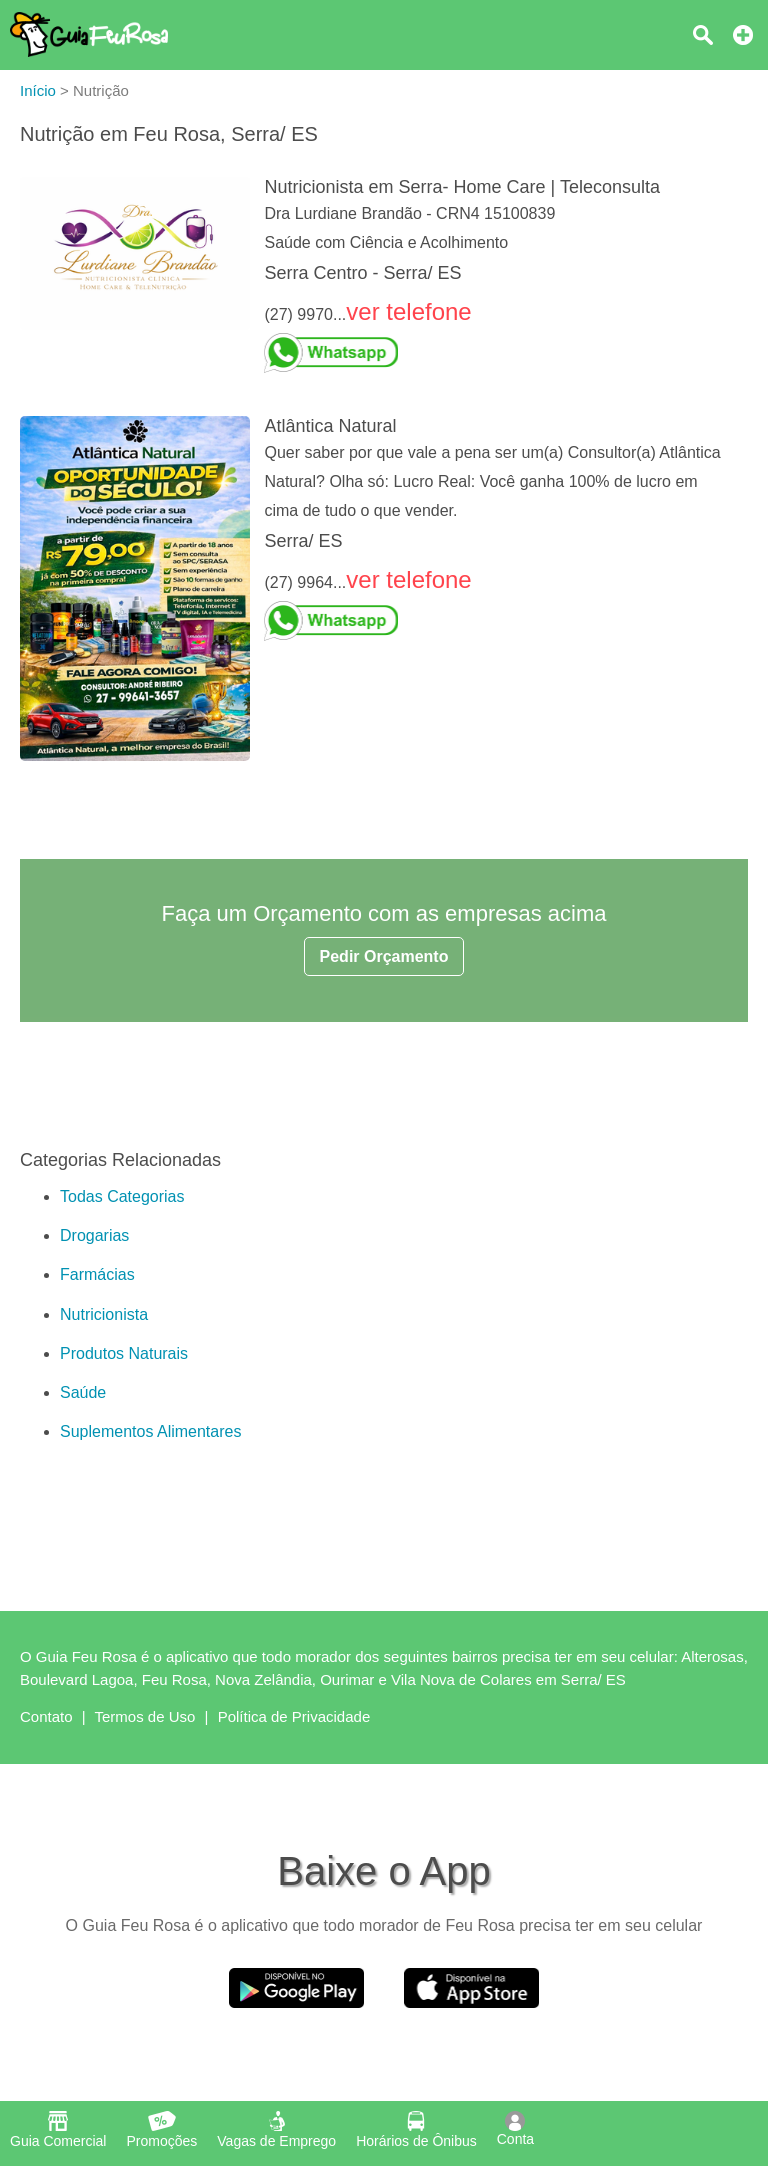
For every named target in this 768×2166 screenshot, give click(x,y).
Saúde (83, 1392)
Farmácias (97, 1274)
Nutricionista (104, 1314)
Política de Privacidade (294, 1716)
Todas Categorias (122, 1196)
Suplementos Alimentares (150, 1431)
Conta (515, 2129)
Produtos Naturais (124, 1353)
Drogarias (94, 1235)
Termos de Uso (145, 1716)
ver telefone (408, 311)
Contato (46, 1716)
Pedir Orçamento (384, 956)
